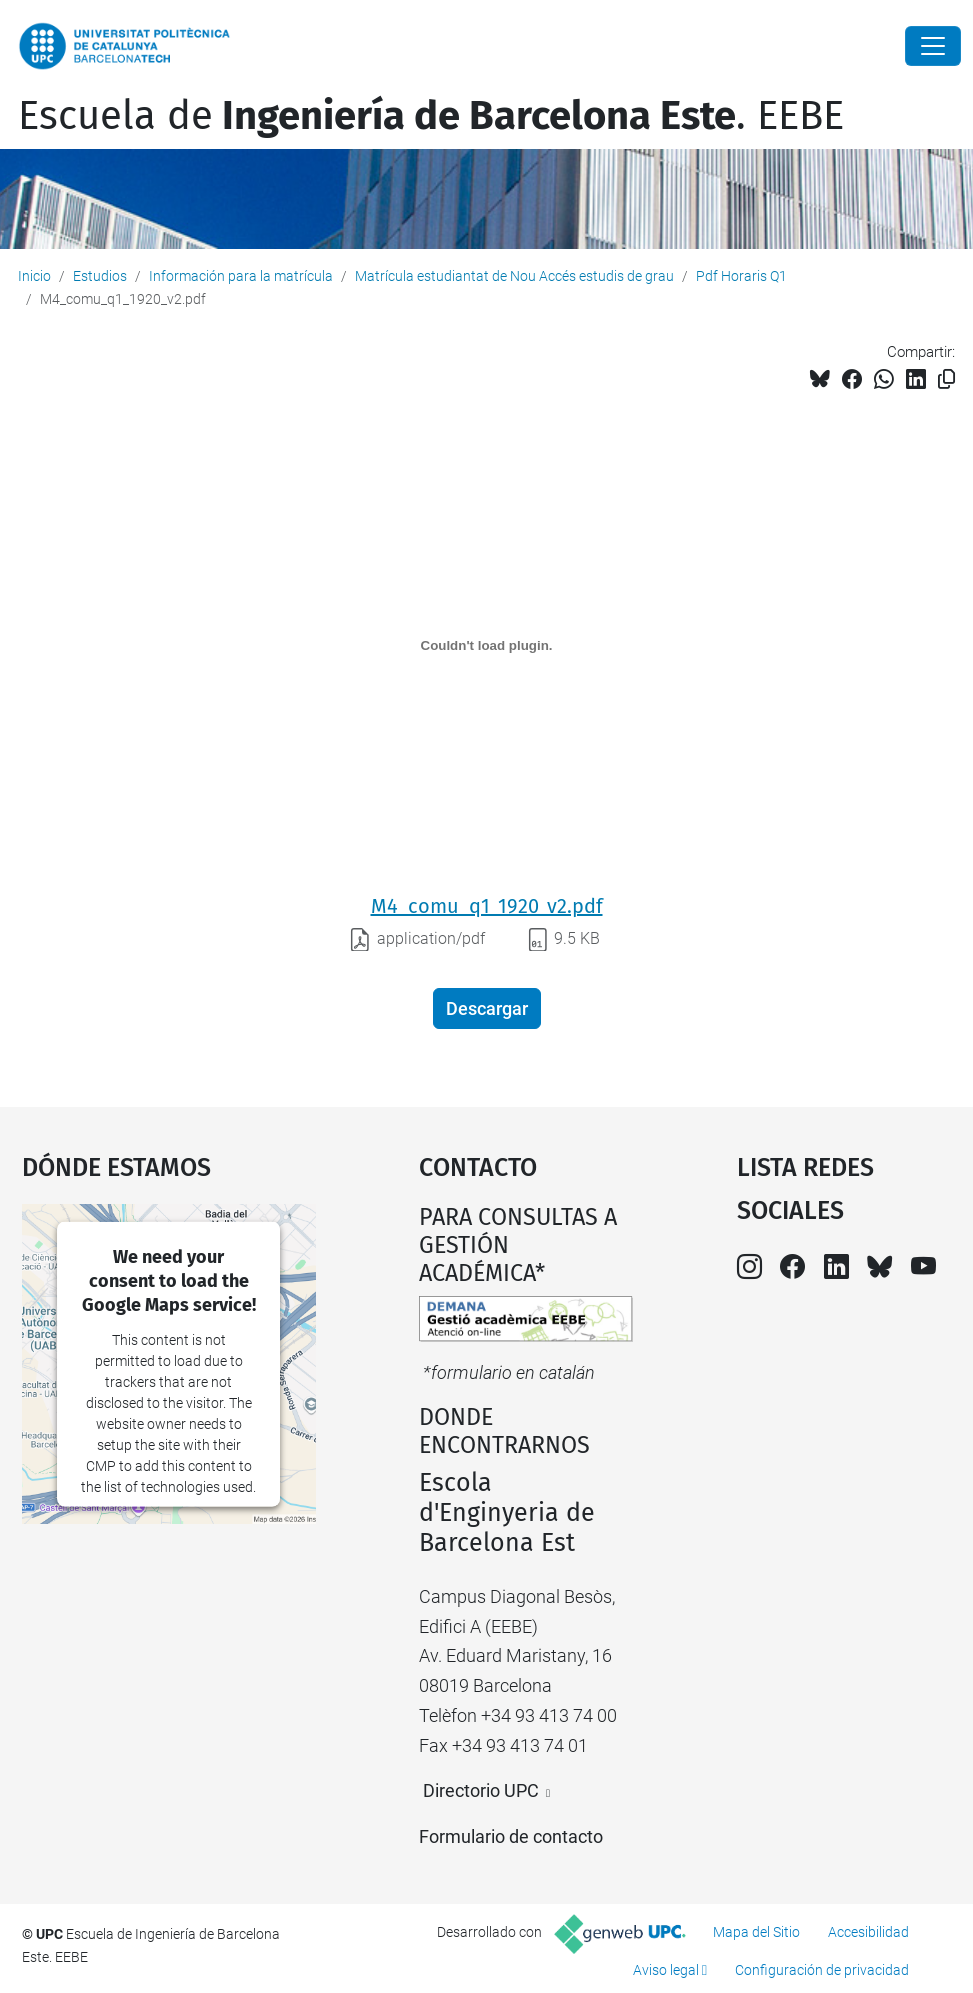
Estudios (100, 276)
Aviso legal (666, 1970)
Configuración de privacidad (822, 1970)
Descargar (487, 1008)
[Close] (933, 46)
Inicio (34, 276)
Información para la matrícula (241, 276)
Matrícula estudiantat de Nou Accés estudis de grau (514, 276)
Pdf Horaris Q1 (741, 276)
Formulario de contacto (511, 1836)
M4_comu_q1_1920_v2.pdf (487, 906)
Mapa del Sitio (756, 1932)
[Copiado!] (946, 379)
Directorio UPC (481, 1790)
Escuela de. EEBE (431, 116)
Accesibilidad (868, 1932)
